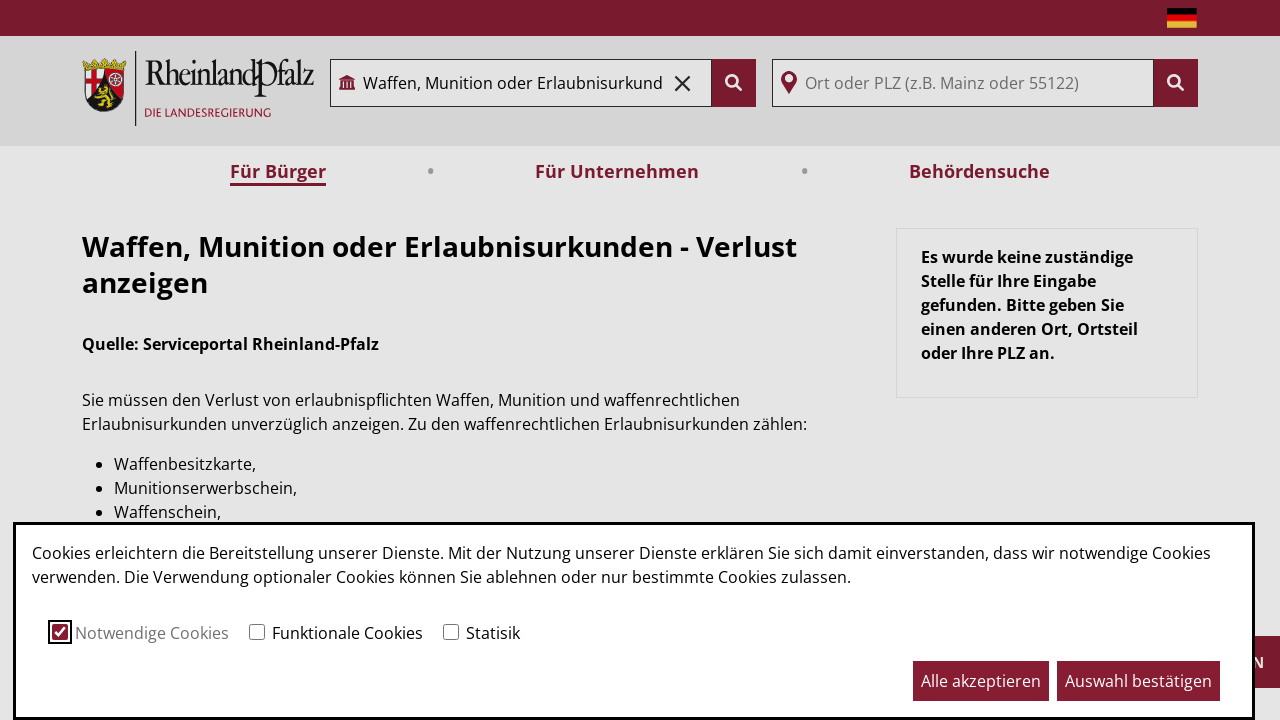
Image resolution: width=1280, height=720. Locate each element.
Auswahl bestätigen (1138, 681)
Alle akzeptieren (981, 681)
